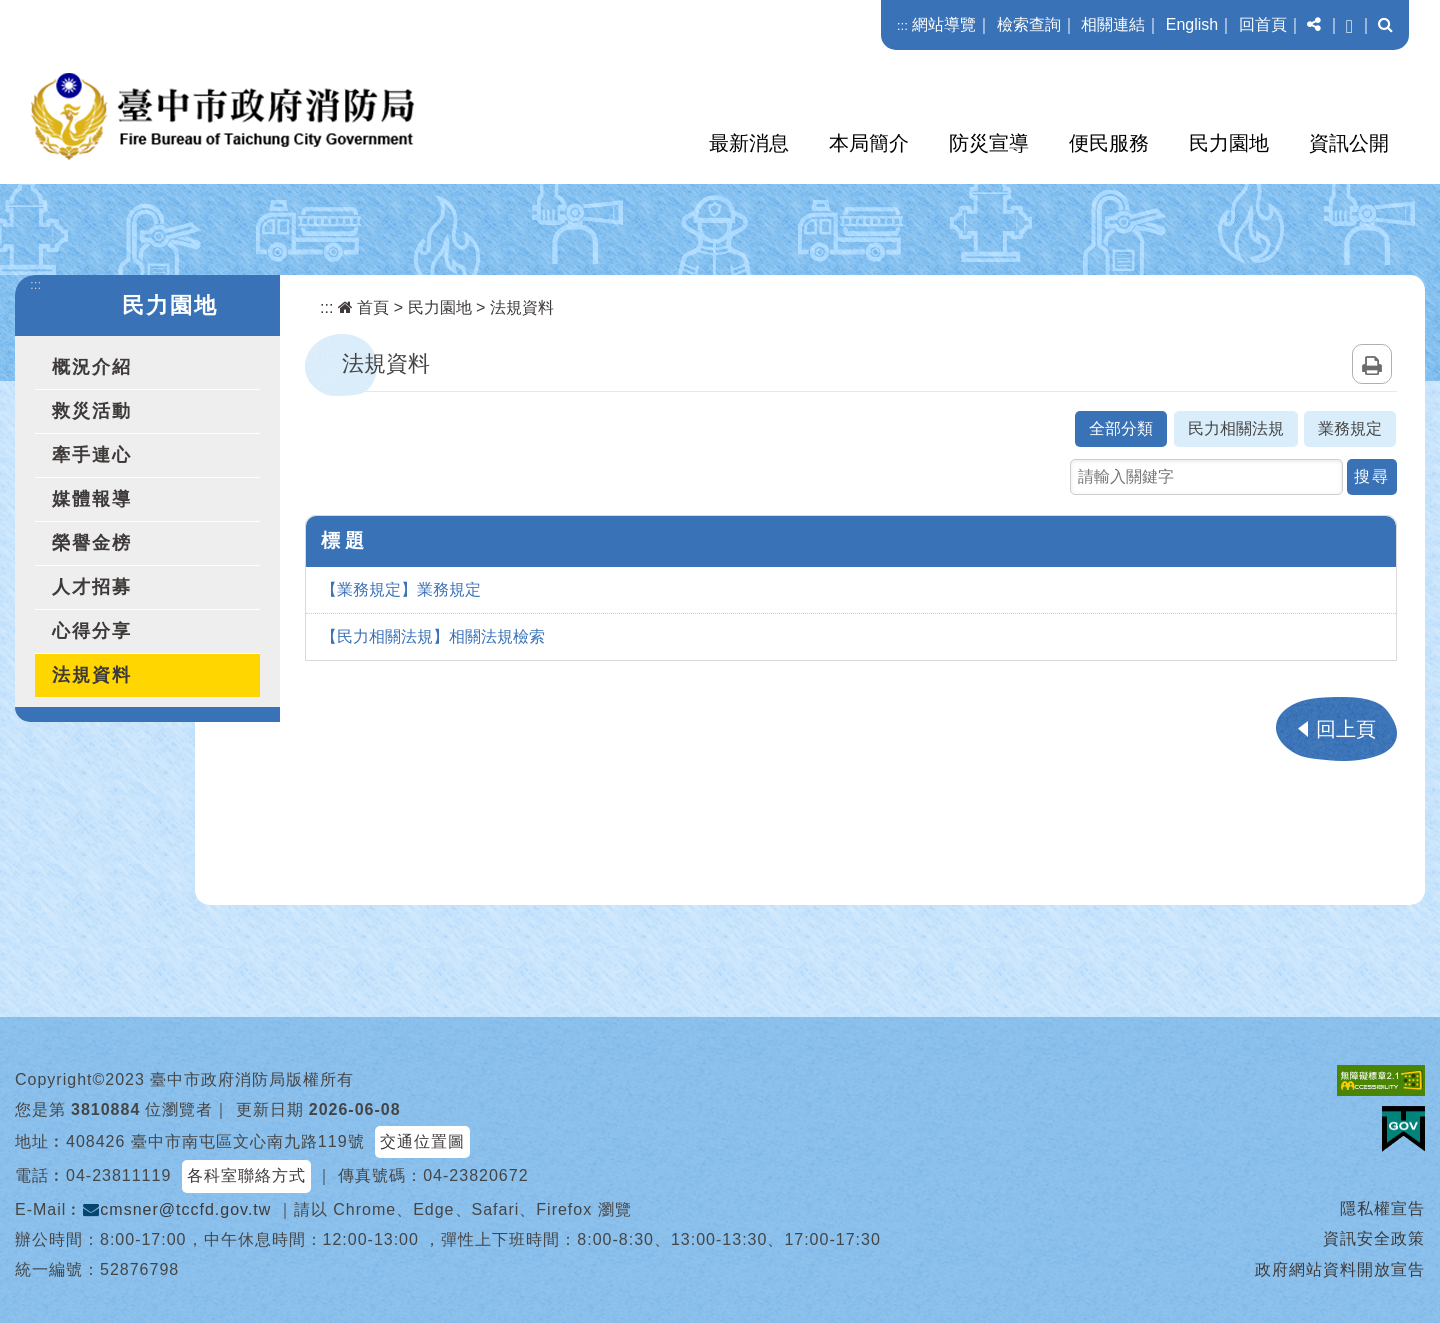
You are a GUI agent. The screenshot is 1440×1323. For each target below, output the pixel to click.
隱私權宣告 (1382, 1208)
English (1192, 24)
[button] (1314, 25)
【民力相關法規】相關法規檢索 (433, 636)
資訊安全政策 (1374, 1238)
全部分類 (1121, 428)
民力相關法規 (1236, 428)
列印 (1372, 364)
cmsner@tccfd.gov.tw (177, 1209)
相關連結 (1113, 24)
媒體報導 (92, 499)
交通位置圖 (422, 1141)
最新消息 (749, 143)
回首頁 (1263, 24)
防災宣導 (989, 143)
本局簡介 (869, 143)
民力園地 (1229, 143)
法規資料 (92, 675)
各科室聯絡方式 (246, 1175)
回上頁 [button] (1346, 729)
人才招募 (92, 587)
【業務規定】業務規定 (401, 589)
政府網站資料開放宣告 (1340, 1269)
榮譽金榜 (92, 543)
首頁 (363, 307)
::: (902, 25)
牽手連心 (92, 455)
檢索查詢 (1029, 24)
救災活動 (92, 411)
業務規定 (1350, 428)
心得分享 (92, 631)
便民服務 (1109, 143)
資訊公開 (1349, 143)
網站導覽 (944, 24)
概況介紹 (92, 367)
